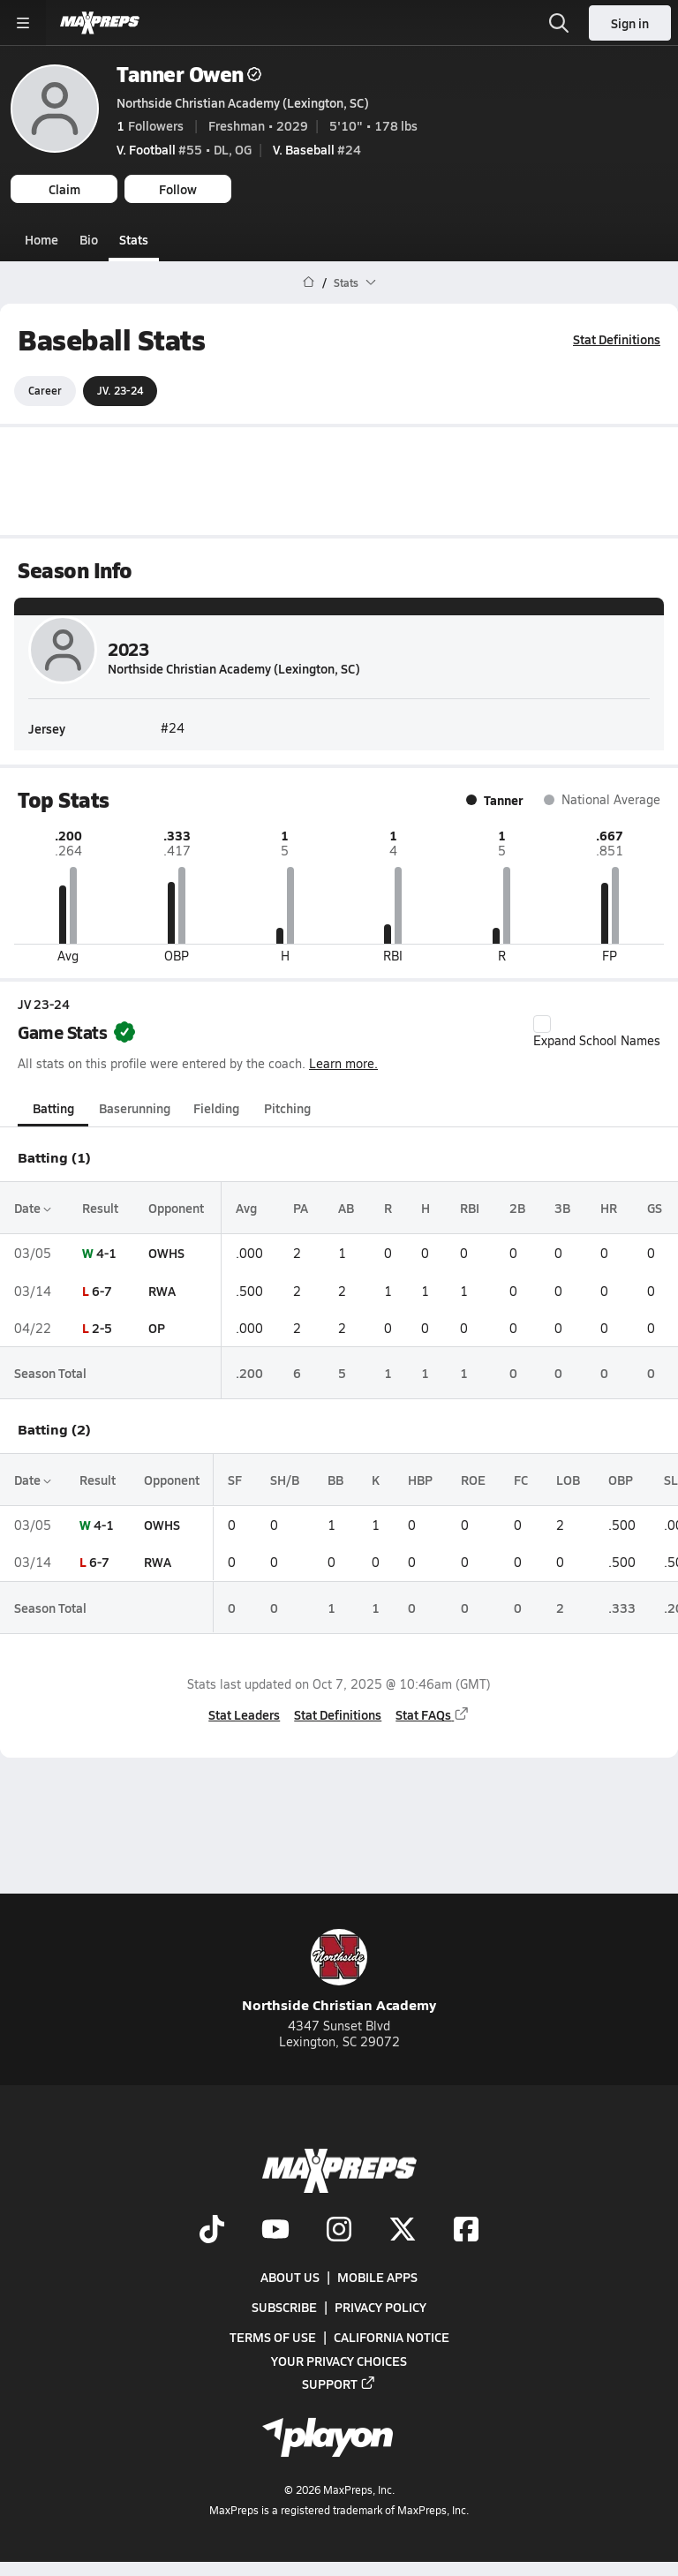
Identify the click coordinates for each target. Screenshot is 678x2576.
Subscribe (284, 2307)
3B (562, 1208)
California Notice (391, 2337)
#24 (317, 149)
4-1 (106, 1253)
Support (339, 2383)
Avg (246, 1208)
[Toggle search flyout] (559, 23)
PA (300, 1208)
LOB (568, 1480)
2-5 (102, 1328)
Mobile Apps (377, 2277)
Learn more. (343, 1063)
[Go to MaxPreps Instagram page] (339, 2231)
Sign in (630, 23)
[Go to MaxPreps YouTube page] (275, 2231)
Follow (178, 189)
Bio (88, 239)
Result (100, 1208)
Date (32, 1208)
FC (521, 1480)
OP (156, 1328)
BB (335, 1480)
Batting (53, 1108)
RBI (469, 1208)
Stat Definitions (616, 339)
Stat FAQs (433, 1714)
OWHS (166, 1253)
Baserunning (134, 1108)
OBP (620, 1480)
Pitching (287, 1108)
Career (45, 390)
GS (654, 1208)
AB (346, 1208)
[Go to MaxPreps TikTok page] (212, 2231)
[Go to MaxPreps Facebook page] (466, 2231)
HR (608, 1208)
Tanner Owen (189, 73)
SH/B (284, 1480)
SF (235, 1480)
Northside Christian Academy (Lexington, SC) (243, 102)
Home (41, 239)
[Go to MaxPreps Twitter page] (402, 2231)
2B (517, 1208)
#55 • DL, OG (184, 149)
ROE (473, 1480)
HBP (420, 1480)
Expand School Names (596, 1032)
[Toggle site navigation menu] (23, 23)
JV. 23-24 (120, 390)
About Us (290, 2277)
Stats (133, 239)
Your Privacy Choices (339, 2360)
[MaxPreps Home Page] (308, 282)
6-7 (102, 1290)
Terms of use (273, 2337)
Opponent (176, 1208)
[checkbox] (542, 1024)
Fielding (216, 1108)
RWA (162, 1290)
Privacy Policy (380, 2307)
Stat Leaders (244, 1714)
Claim (64, 189)
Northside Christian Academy (339, 1972)
